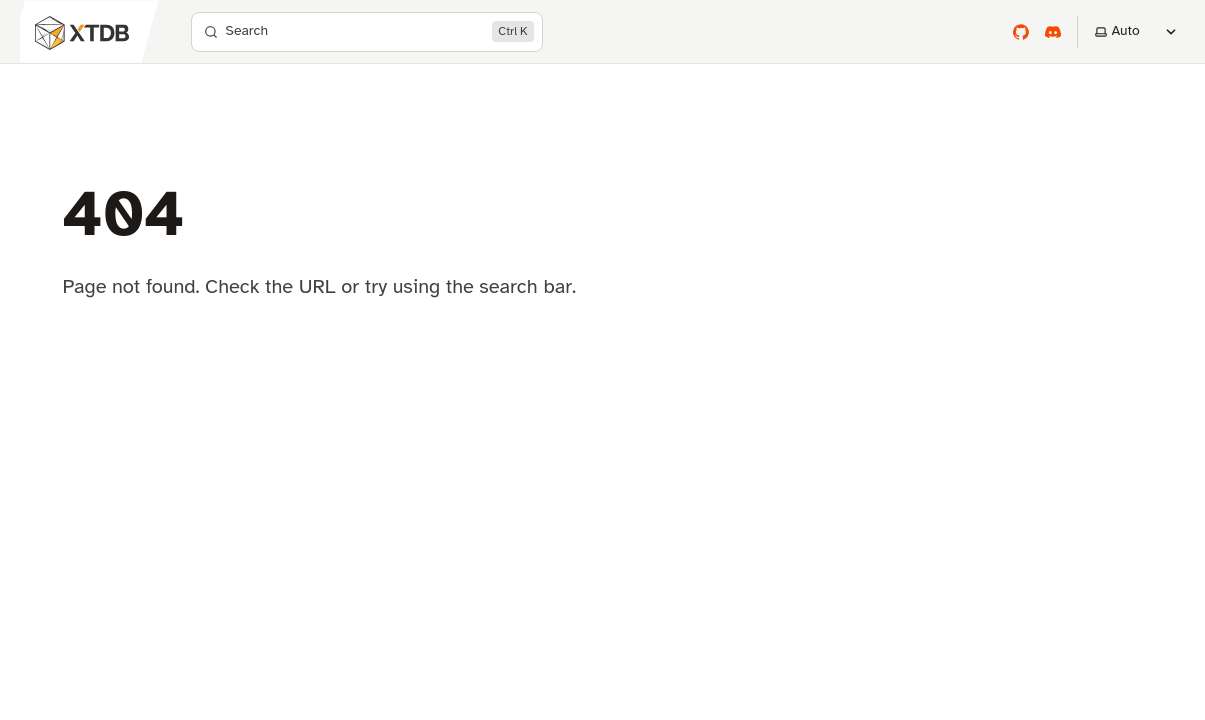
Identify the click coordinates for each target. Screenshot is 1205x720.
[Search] (367, 32)
